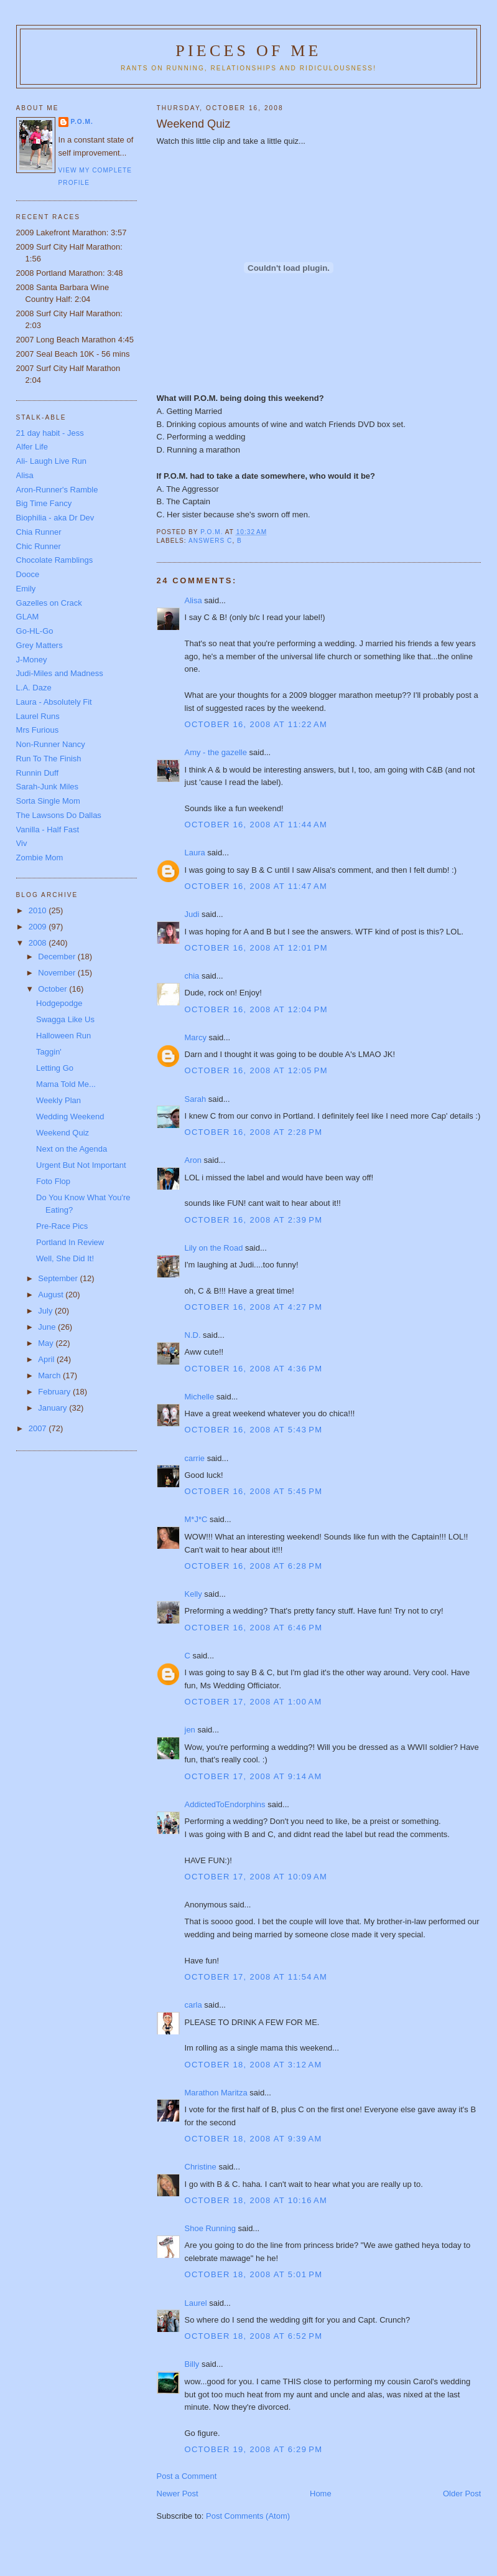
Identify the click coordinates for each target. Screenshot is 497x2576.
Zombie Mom (39, 857)
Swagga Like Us (65, 1019)
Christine (200, 2166)
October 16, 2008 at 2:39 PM (254, 1220)
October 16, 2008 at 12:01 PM (256, 947)
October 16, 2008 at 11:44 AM (256, 824)
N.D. (193, 1335)
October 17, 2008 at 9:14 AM (253, 1776)
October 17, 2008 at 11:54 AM (256, 1976)
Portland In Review (70, 1242)
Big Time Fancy (44, 503)
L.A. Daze (34, 687)
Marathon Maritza (216, 2092)
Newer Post (177, 2493)
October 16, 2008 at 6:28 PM (254, 1566)
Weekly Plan (58, 1100)
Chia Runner (39, 532)
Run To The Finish (48, 758)
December (58, 956)
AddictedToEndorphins (225, 1804)
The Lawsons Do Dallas (58, 815)
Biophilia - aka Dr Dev (55, 517)
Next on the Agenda (71, 1149)
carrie (195, 1458)
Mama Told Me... (66, 1084)
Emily (26, 588)
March (50, 1375)
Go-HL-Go (34, 631)
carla (193, 2005)
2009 (39, 926)
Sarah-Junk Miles (47, 786)
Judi (192, 914)
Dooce (28, 574)
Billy (192, 2364)
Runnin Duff (37, 773)
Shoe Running (210, 2228)
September (59, 1278)
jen (190, 1729)
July (46, 1310)
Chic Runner (38, 546)
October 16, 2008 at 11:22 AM (256, 724)
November (58, 972)
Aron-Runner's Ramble (57, 489)
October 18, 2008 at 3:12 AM (253, 2064)
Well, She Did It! (65, 1258)
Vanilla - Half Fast (48, 829)
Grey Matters (39, 645)
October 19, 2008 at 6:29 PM (254, 2449)
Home (321, 2493)
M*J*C (196, 1519)
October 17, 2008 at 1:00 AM (253, 1701)
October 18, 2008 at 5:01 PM (254, 2274)
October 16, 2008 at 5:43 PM (254, 1429)
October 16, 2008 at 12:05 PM (256, 1070)
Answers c (210, 540)
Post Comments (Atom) (248, 2516)
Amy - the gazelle (216, 752)
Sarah (196, 1099)
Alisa (193, 600)
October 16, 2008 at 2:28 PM (254, 1132)
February (55, 1391)
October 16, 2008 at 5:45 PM (254, 1491)
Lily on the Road (214, 1248)
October (53, 989)
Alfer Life (32, 446)
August (51, 1294)
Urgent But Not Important (81, 1165)
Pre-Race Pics (62, 1226)
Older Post (462, 2493)
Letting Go (54, 1068)
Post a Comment (187, 2476)
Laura (195, 852)
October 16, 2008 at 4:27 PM (254, 1307)
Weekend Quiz (62, 1132)
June (48, 1327)
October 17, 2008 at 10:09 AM (256, 1876)
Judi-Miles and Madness (59, 673)
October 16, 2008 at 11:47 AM (256, 886)
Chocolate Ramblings (54, 560)
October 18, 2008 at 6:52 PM (254, 2336)
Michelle (200, 1396)
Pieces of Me (248, 51)
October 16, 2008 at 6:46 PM (254, 1627)
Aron (193, 1160)
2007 (39, 1428)
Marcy (196, 1037)
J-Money (31, 659)
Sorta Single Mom (48, 801)
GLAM (27, 616)
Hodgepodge (59, 1003)
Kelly (193, 1594)
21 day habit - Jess (50, 433)
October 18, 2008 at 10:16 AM (256, 2200)
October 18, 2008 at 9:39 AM (253, 2138)
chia (192, 975)
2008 (39, 942)
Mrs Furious (37, 730)
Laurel (196, 2303)
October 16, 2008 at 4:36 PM (254, 1368)
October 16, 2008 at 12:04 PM (256, 1009)
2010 (39, 910)
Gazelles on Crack (49, 603)
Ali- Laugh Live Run (51, 461)
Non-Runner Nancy (50, 744)
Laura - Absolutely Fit (54, 702)
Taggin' (49, 1051)
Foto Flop (53, 1181)
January (53, 1408)
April (47, 1359)
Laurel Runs (38, 716)
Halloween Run (63, 1035)
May (46, 1343)
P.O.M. (82, 121)
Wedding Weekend (70, 1116)
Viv (21, 843)
